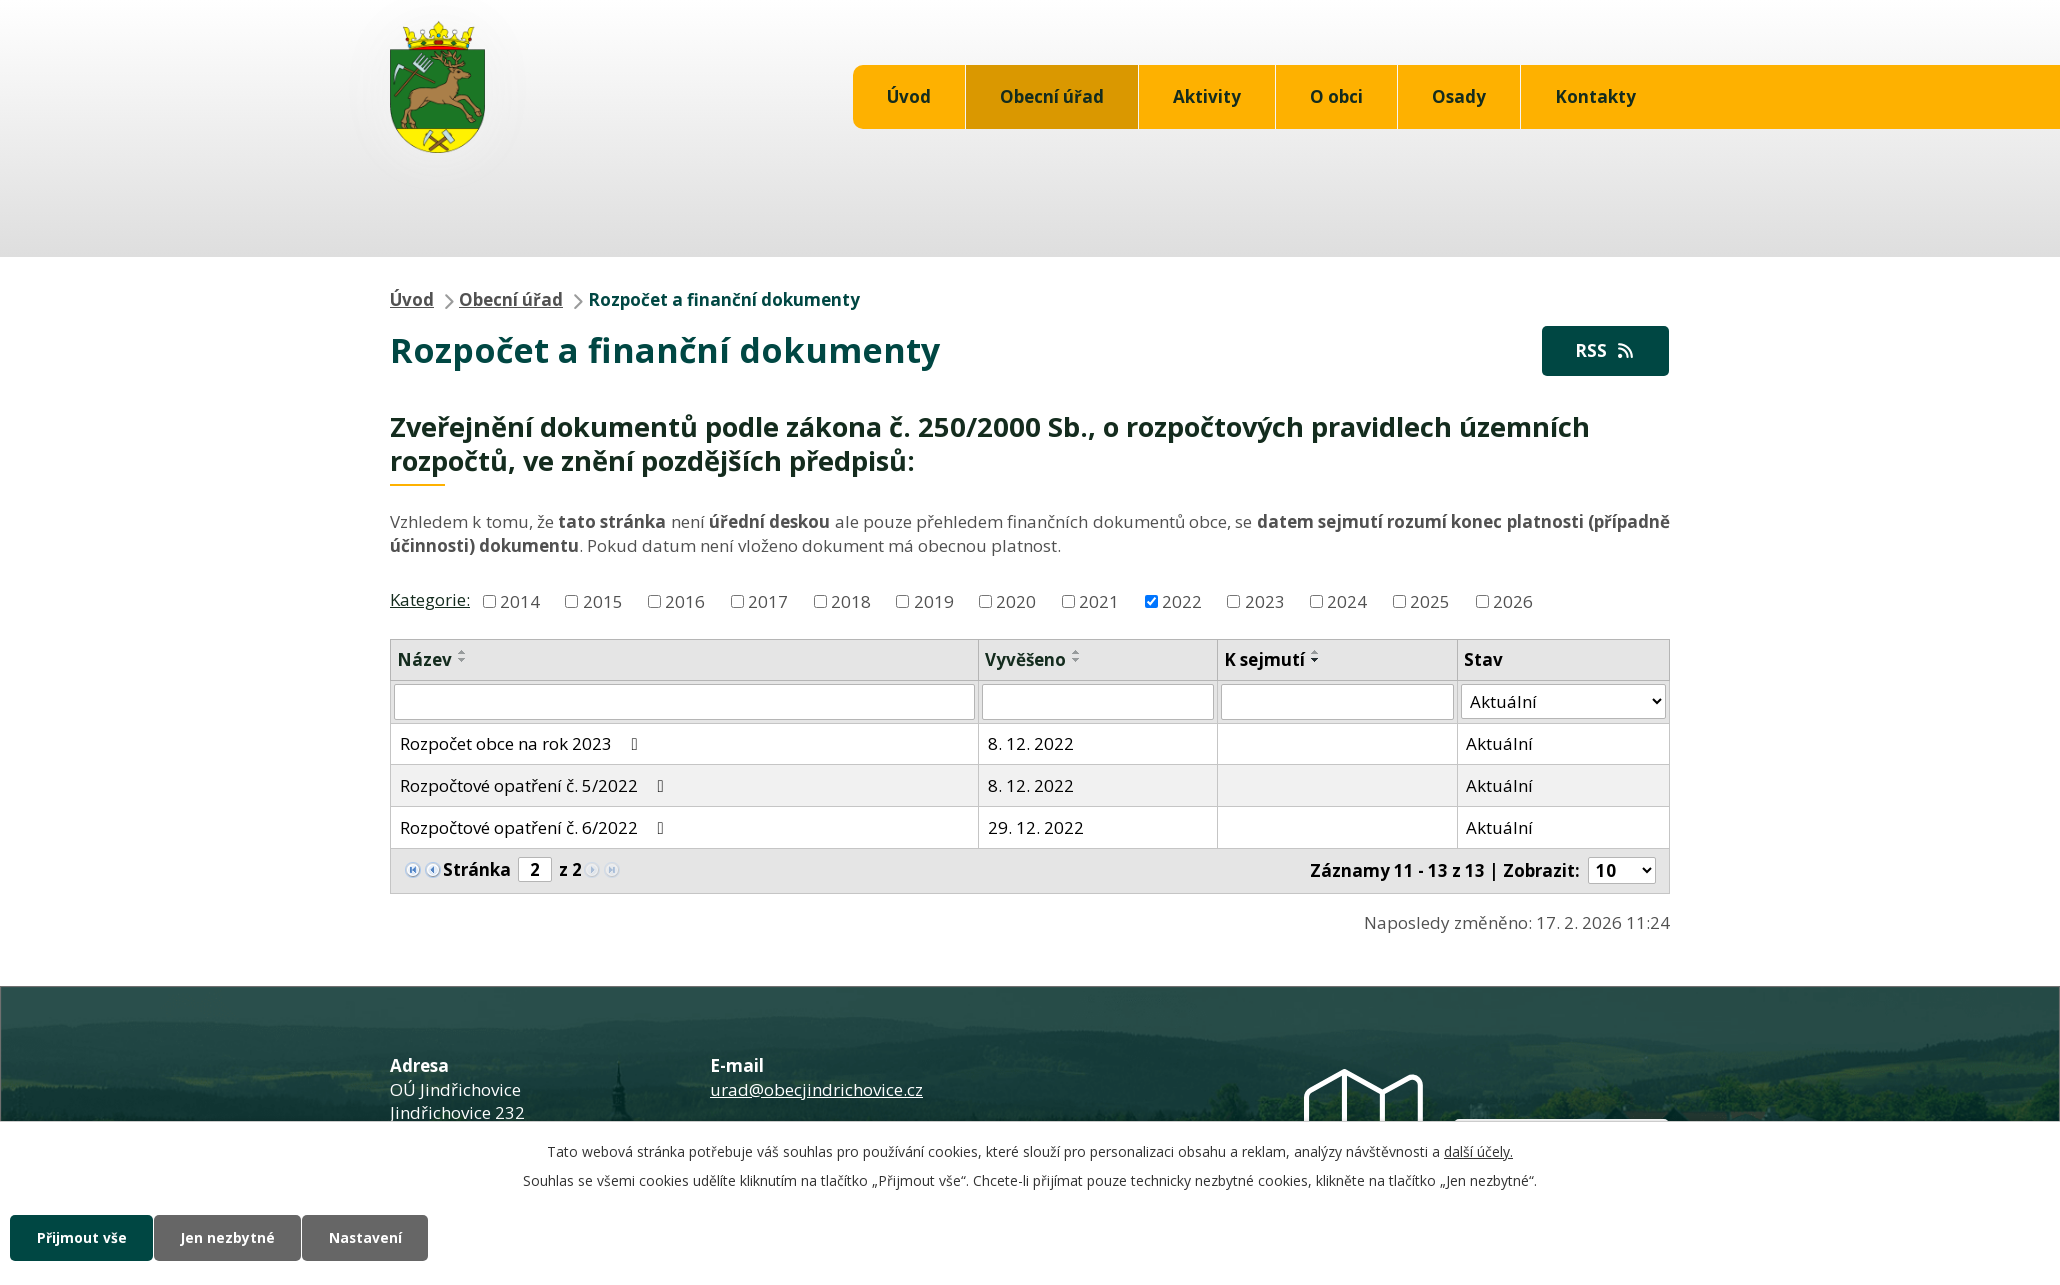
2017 (768, 601)
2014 (520, 601)
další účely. (1478, 1150)
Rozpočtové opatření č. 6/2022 (536, 827)
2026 (1513, 601)
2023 (1265, 601)
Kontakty (1595, 96)
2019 (934, 601)
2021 (1099, 601)
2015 (603, 601)
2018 (851, 601)
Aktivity (1207, 96)
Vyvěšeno (1025, 659)
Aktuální (1499, 744)
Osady (1459, 96)
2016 (685, 601)
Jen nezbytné (232, 1237)
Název (424, 659)
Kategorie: (430, 599)
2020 (1016, 601)
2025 (1430, 601)
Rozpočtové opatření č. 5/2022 (536, 785)
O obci (1336, 96)
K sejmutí (1264, 659)
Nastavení (374, 1237)
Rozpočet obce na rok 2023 (523, 744)
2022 (1182, 601)
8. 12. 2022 (1031, 744)
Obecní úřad (1052, 96)
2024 (1347, 601)
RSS (1604, 350)
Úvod (909, 96)
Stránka (477, 870)
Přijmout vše (83, 1237)
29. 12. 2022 (1036, 827)
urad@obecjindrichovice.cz (816, 1089)
